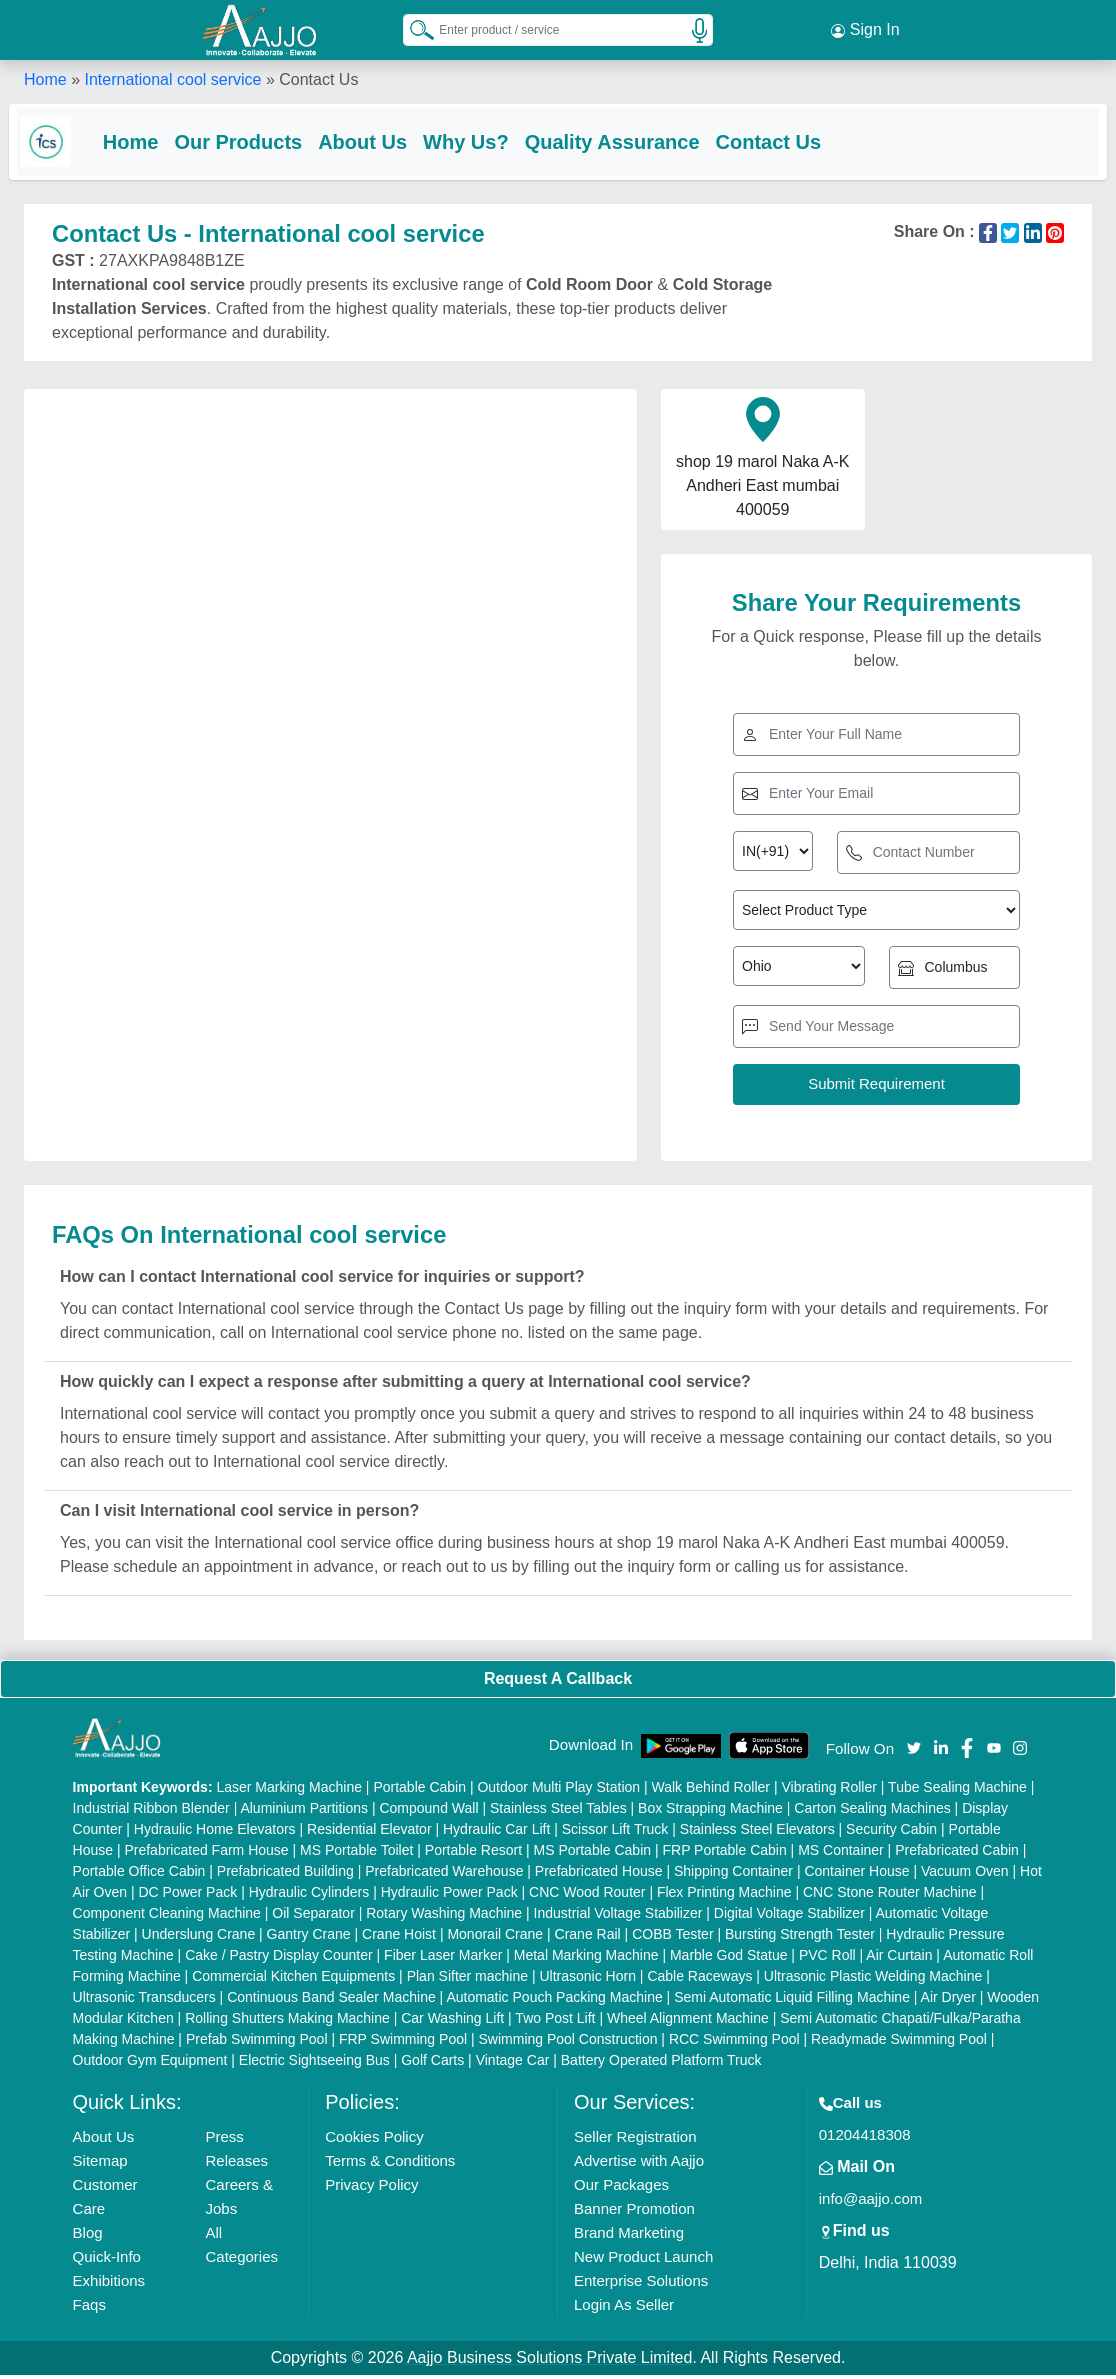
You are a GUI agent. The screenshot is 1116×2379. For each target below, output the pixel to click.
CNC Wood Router (587, 1896)
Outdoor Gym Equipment (150, 2064)
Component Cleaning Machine (167, 1917)
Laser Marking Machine (289, 1791)
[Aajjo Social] (914, 1750)
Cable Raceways (699, 1980)
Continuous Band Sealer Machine (331, 2001)
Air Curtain (899, 1959)
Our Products (254, 142)
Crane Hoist (399, 1938)
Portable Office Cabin (139, 1875)
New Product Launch (643, 2260)
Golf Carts (432, 2064)
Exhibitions (109, 2284)
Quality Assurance (627, 142)
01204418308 (865, 2138)
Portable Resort (473, 1854)
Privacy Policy (371, 2188)
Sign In (865, 30)
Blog (88, 2236)
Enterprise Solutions (641, 2284)
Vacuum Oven (965, 1875)
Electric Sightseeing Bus (314, 2064)
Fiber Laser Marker (443, 1959)
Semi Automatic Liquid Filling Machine (792, 2001)
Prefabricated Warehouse (444, 1875)
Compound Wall (428, 1812)
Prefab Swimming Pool (257, 2043)
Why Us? (481, 142)
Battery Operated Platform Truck (661, 2064)
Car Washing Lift (452, 2022)
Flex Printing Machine (724, 1896)
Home (45, 79)
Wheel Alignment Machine (688, 2022)
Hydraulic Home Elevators (215, 1833)
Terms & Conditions (390, 2164)
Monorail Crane (495, 1938)
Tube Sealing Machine (957, 1791)
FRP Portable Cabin (724, 1854)
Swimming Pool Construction (568, 2043)
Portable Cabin (419, 1791)
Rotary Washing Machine (444, 1917)
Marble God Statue (729, 1959)
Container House (856, 1875)
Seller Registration (635, 2140)
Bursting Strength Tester (800, 1938)
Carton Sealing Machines (872, 1812)
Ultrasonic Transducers (144, 2001)
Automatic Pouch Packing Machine (554, 2001)
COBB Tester (672, 1938)
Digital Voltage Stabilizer (789, 1917)
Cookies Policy (374, 2140)
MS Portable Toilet (356, 1854)
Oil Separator (313, 1917)
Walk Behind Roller (711, 1791)
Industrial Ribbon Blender (151, 1812)
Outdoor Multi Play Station (558, 1791)
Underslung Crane (199, 1938)
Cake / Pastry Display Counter (279, 1959)
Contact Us (784, 142)
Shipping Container (733, 1875)
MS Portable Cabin (593, 1854)
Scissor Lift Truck (615, 1833)
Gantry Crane (309, 1938)
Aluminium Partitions (304, 1812)
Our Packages (621, 2188)
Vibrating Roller (828, 1791)
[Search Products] (413, 29)
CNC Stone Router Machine (890, 1896)
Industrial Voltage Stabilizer (618, 1917)
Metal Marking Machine (586, 1959)
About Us (377, 142)
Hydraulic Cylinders (309, 1896)
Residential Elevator (369, 1833)
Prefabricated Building (285, 1875)
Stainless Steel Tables (558, 1812)
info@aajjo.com (871, 2202)
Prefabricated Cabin (957, 1854)
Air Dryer (948, 2001)
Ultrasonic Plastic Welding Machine (873, 1980)
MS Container (841, 1854)
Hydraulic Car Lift (496, 1833)
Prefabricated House (599, 1875)
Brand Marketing (629, 2236)
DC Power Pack (187, 1896)
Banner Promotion (634, 2212)
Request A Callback (558, 1682)
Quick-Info (107, 2260)
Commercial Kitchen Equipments (293, 1980)
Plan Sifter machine (467, 1980)
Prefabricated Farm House (206, 1854)
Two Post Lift (555, 2022)
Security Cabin (891, 1833)
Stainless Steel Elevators (757, 1833)
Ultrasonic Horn (587, 1980)
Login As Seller (624, 2308)
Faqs (89, 2308)
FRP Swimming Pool (403, 2043)
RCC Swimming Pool (734, 2043)
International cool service (172, 79)
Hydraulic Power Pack (449, 1896)
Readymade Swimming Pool (899, 2043)
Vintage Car (513, 2064)
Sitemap (100, 2164)
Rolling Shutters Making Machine (287, 2022)
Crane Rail (588, 1938)
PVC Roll (827, 1959)
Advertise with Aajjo (639, 2164)
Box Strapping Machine (710, 1812)
